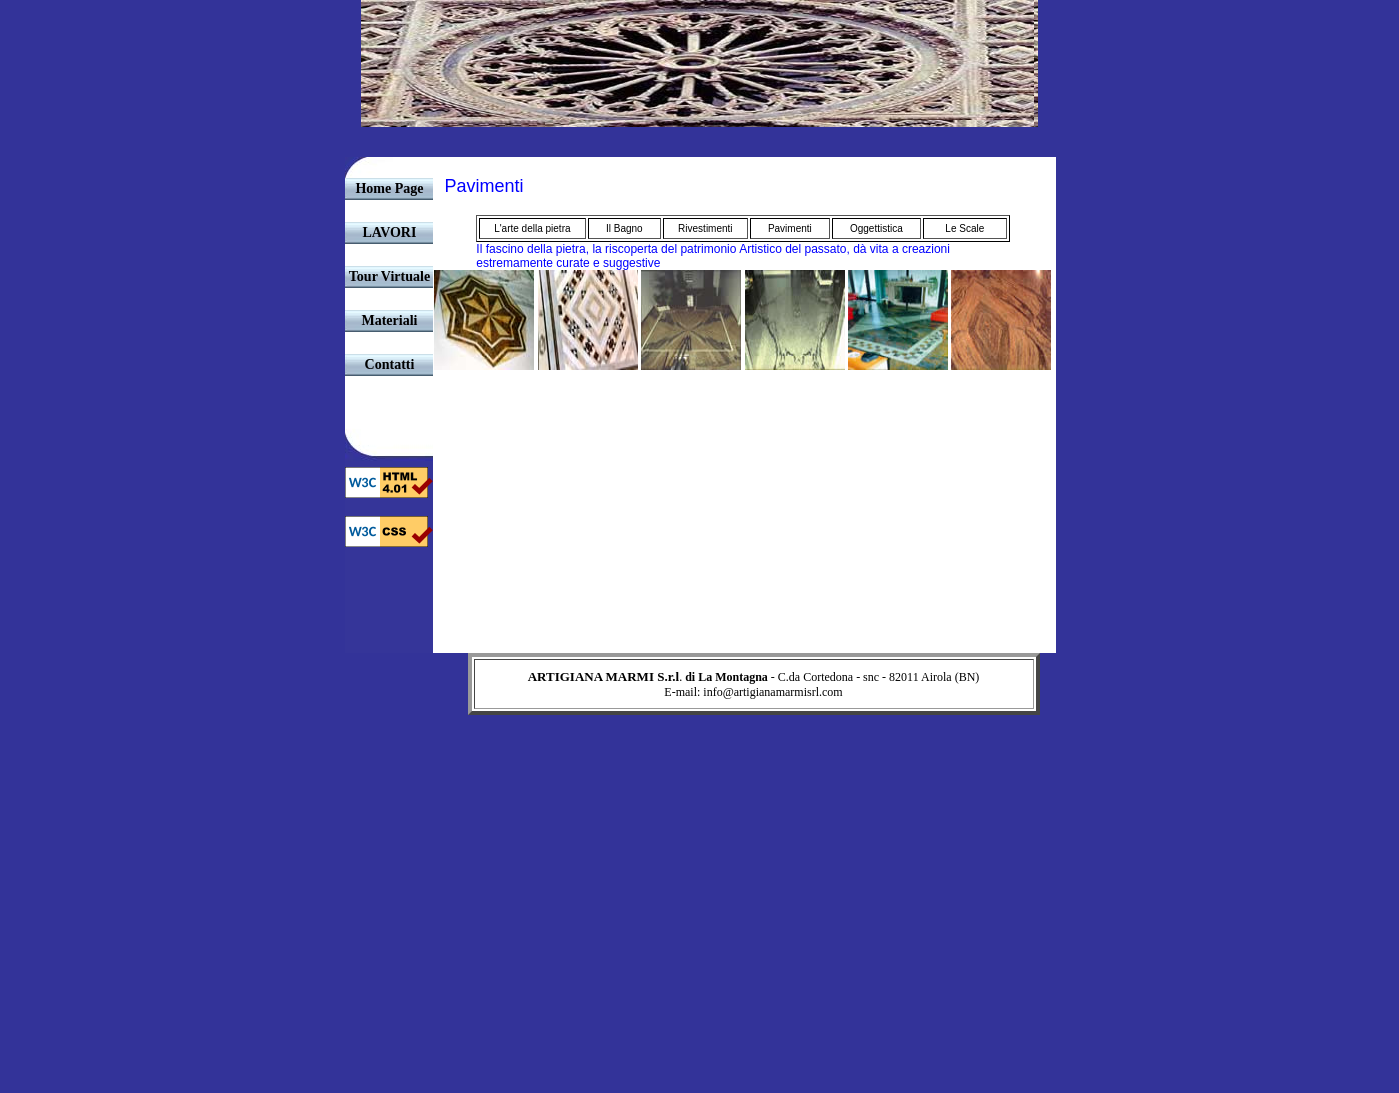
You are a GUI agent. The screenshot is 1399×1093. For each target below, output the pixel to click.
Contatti (390, 364)
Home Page (389, 188)
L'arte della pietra (532, 228)
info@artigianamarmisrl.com (772, 692)
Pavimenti (790, 228)
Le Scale (964, 228)
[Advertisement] (700, 760)
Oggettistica (876, 228)
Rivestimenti (705, 228)
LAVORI (390, 232)
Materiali (389, 320)
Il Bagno (624, 228)
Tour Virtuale (389, 276)
